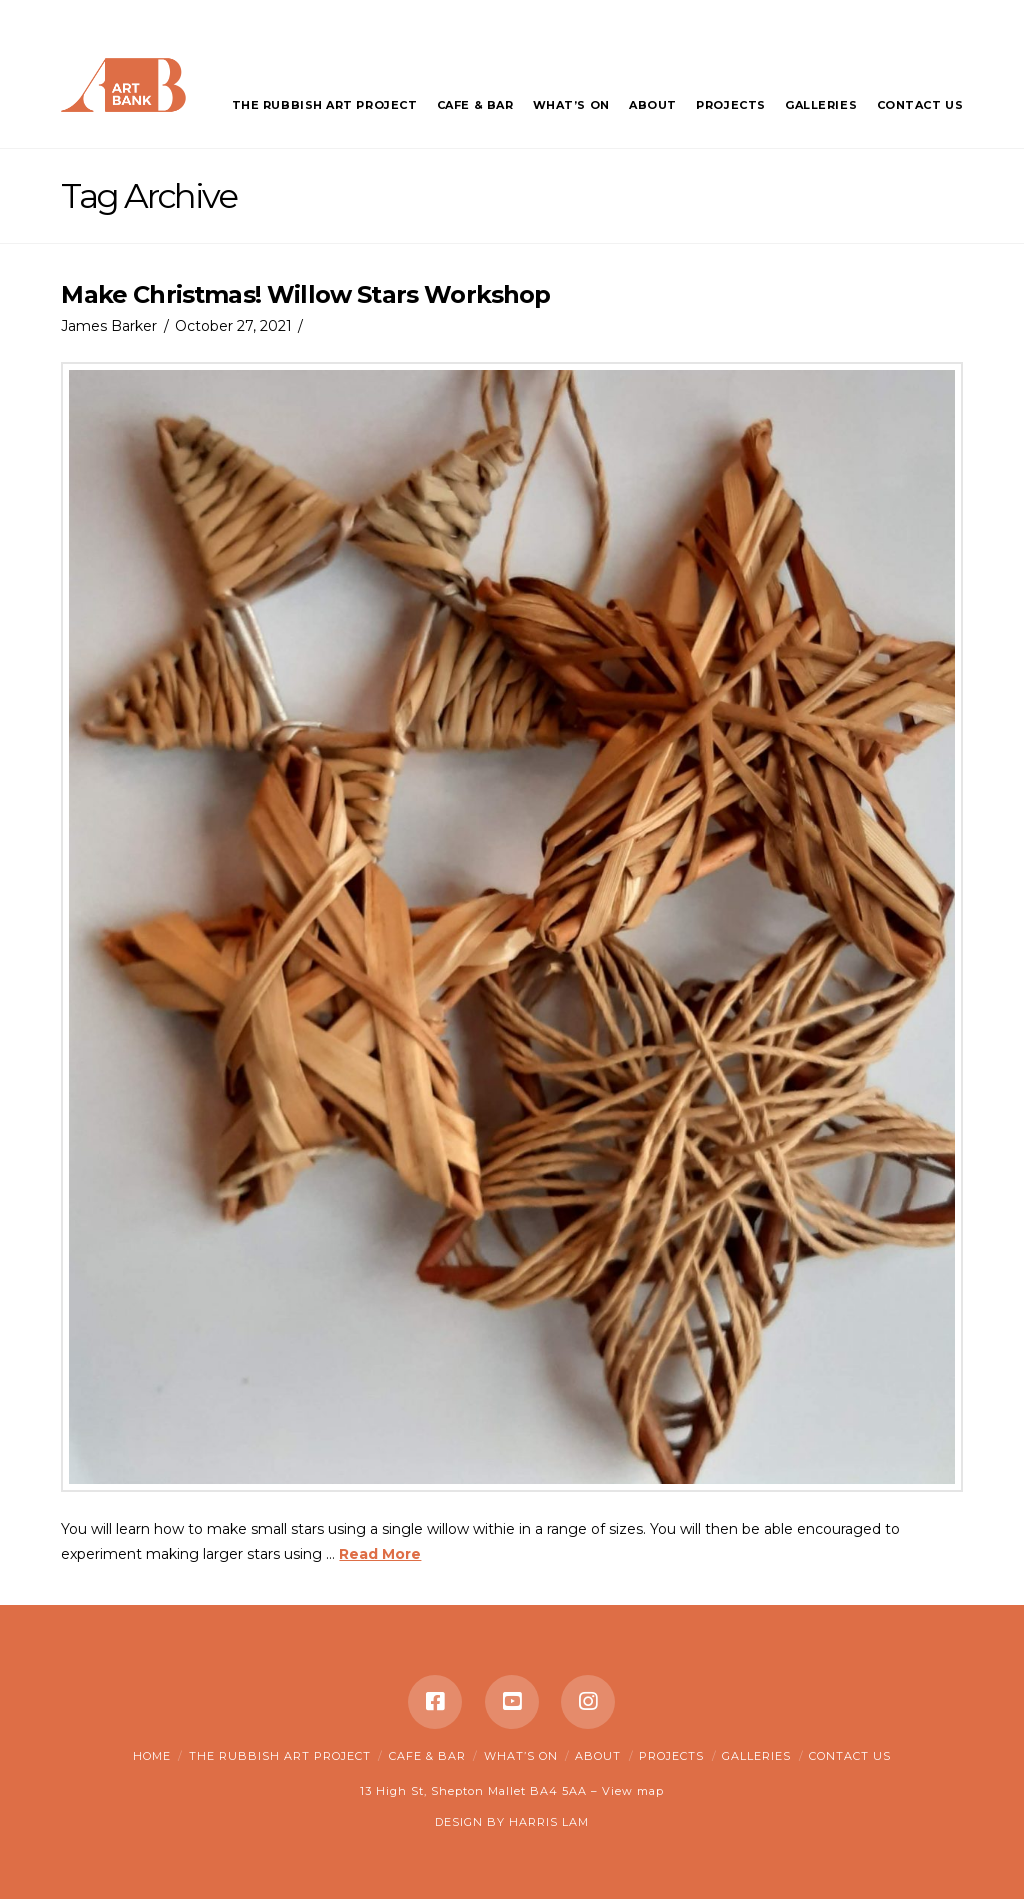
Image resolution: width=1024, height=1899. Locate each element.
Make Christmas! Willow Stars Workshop (305, 294)
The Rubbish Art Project (280, 1756)
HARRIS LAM (549, 1822)
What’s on (521, 1756)
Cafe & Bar (427, 1756)
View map (633, 1791)
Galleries (756, 1756)
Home (152, 1756)
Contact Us (850, 1756)
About (598, 1756)
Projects (671, 1756)
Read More (380, 1554)
